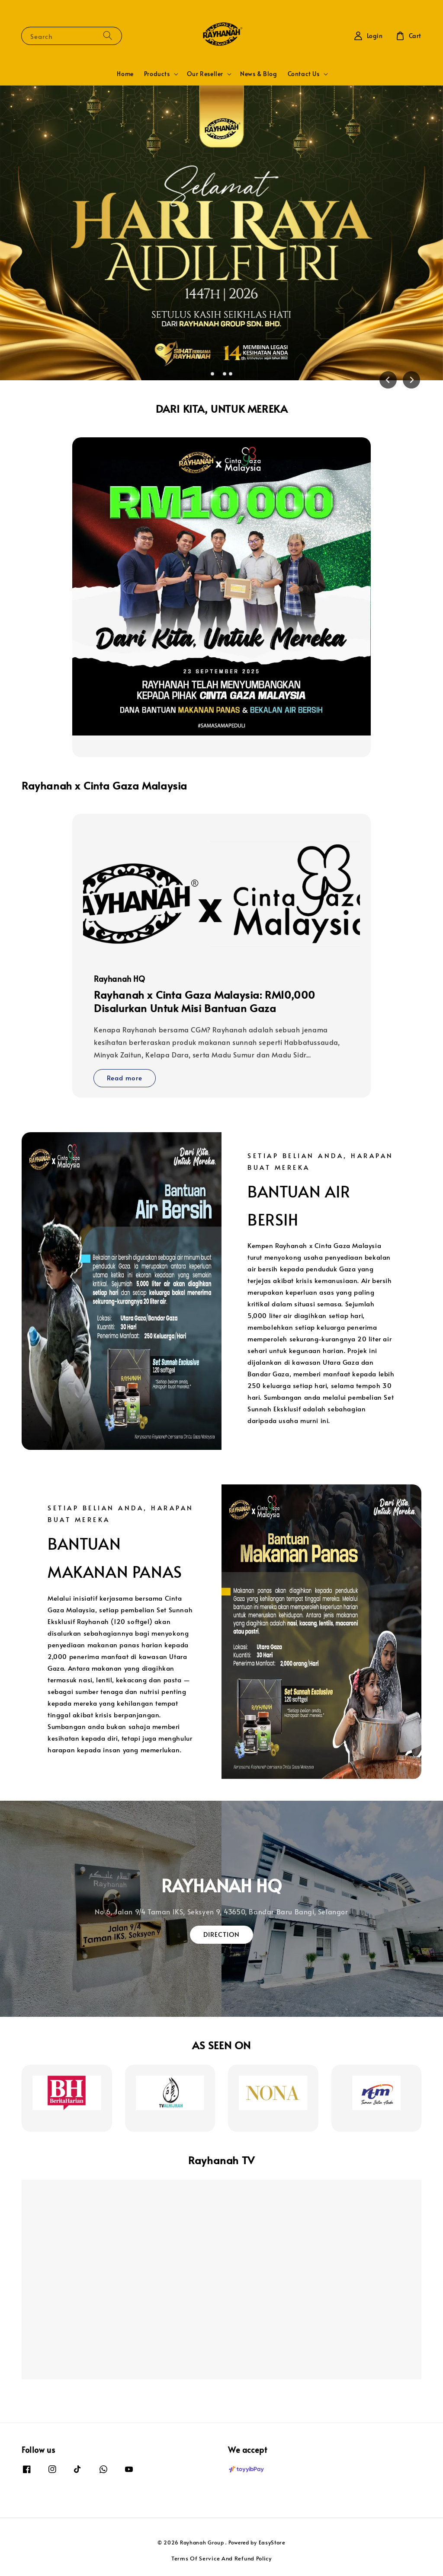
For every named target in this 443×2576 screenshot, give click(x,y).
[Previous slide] (388, 379)
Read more (124, 1077)
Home (125, 74)
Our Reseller (205, 74)
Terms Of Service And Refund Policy (221, 2558)
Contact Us (304, 74)
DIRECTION (221, 1934)
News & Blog (258, 74)
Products (157, 74)
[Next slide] (411, 379)
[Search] (108, 35)
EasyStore (272, 2542)
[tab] (212, 374)
